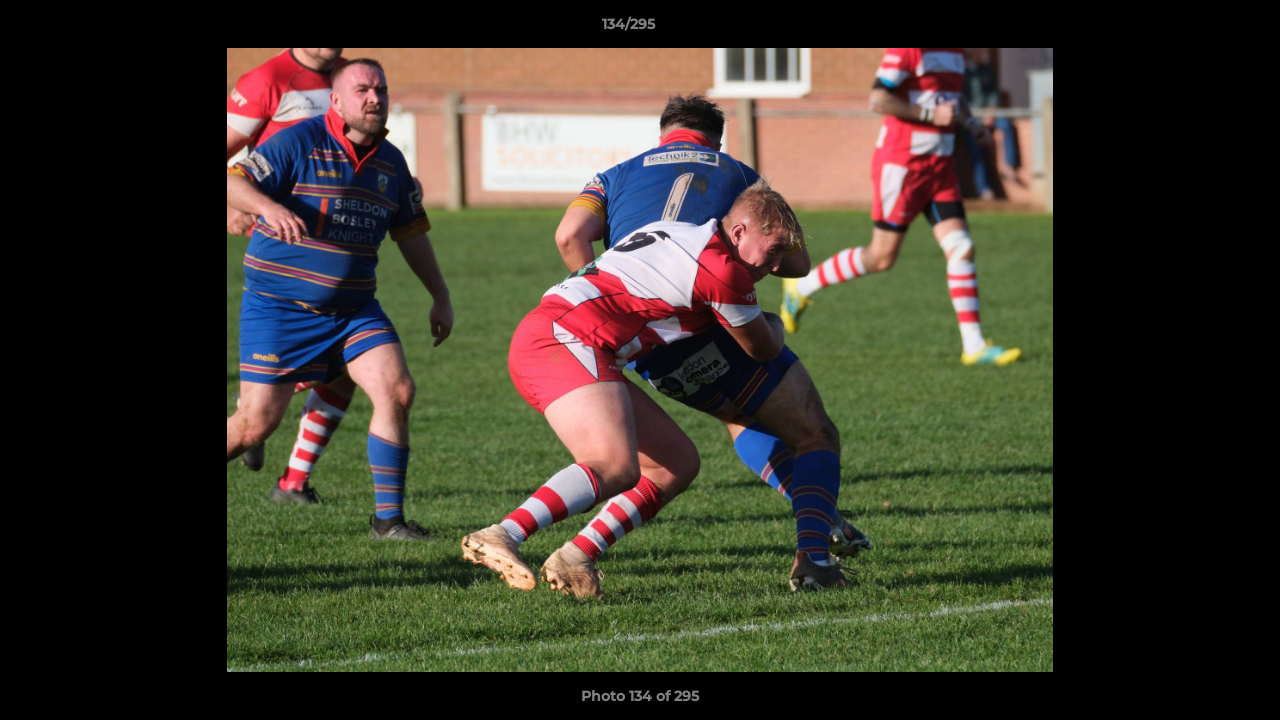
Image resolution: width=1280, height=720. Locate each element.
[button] (1196, 29)
